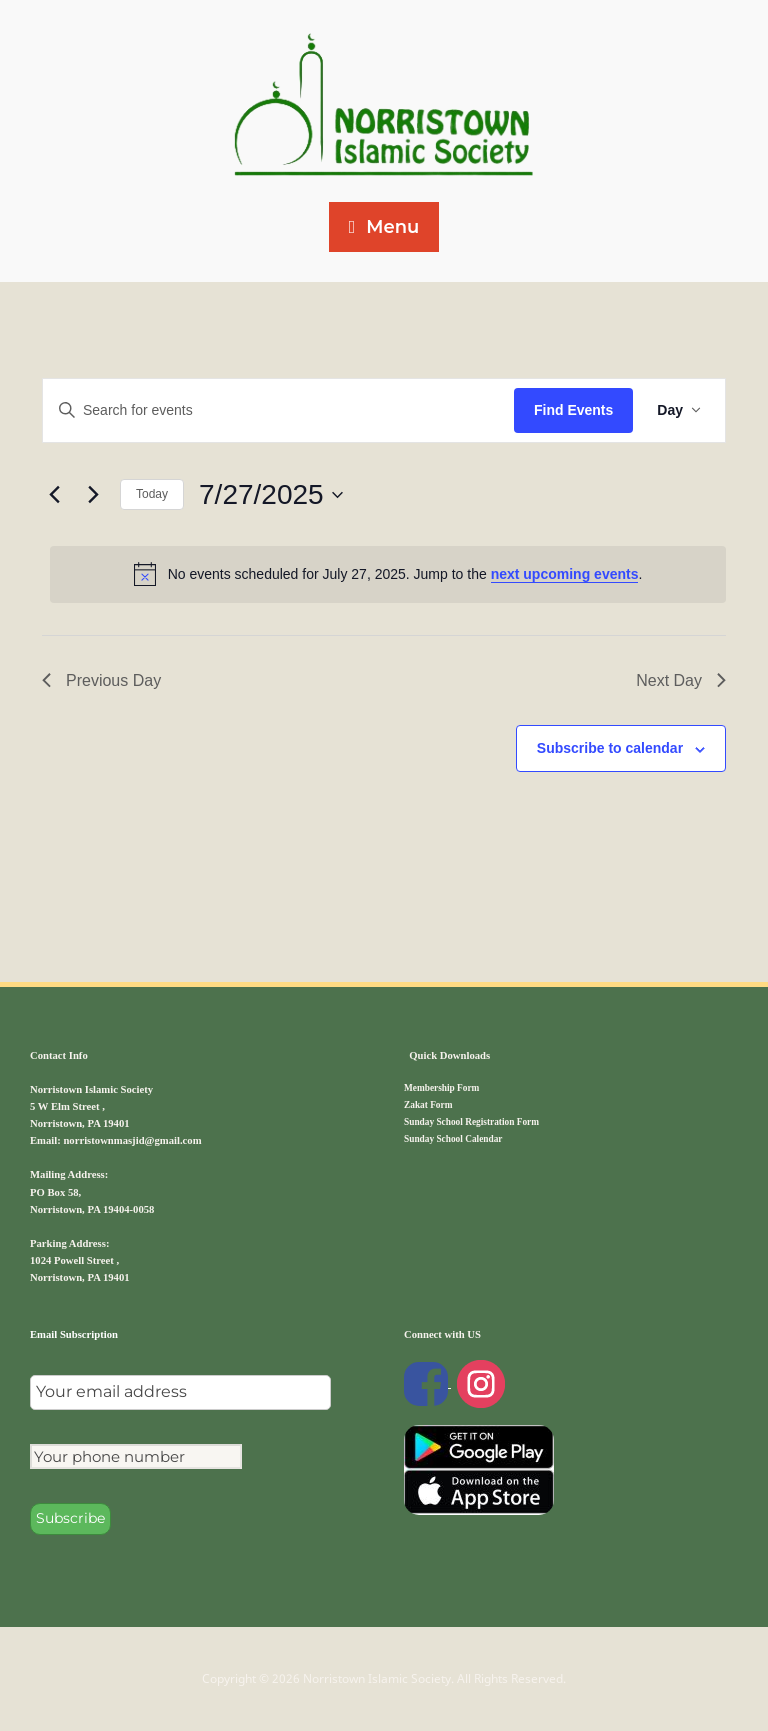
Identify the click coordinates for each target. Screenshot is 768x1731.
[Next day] (93, 495)
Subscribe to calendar (610, 748)
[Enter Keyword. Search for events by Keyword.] (278, 410)
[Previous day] (54, 495)
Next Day (681, 680)
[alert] (388, 574)
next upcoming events (565, 574)
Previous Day (101, 680)
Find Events (573, 410)
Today (152, 494)
